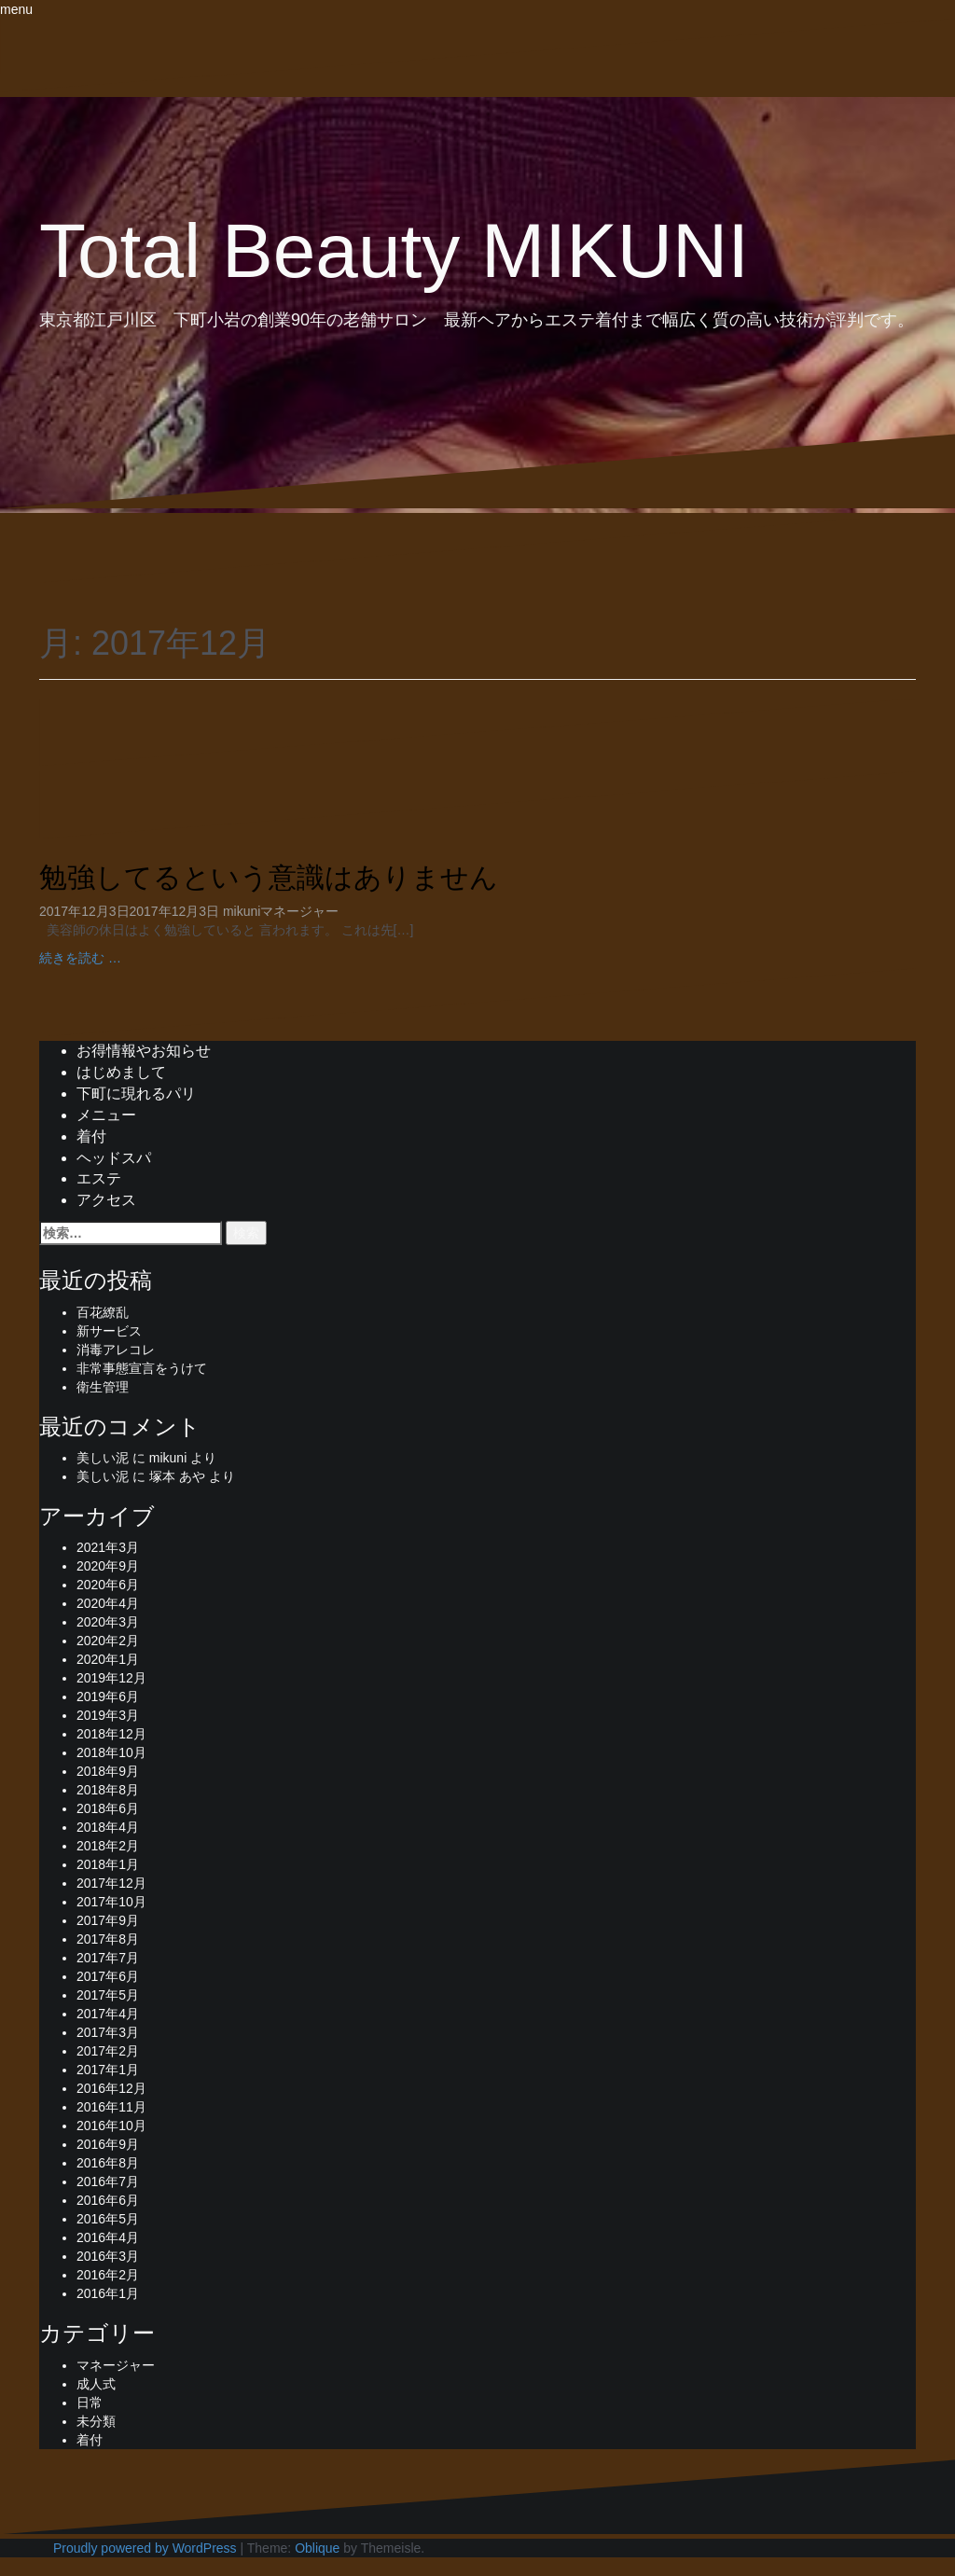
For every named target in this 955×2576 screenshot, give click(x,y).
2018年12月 (111, 1733)
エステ (98, 1178)
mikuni (241, 911)
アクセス (106, 1200)
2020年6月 (107, 1584)
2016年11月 (111, 2106)
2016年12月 (111, 2088)
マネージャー (299, 911)
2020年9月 (107, 1565)
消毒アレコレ (115, 1349)
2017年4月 (107, 2013)
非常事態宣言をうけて (141, 1368)
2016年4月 (107, 2237)
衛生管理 (102, 1386)
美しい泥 (102, 1457)
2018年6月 (107, 1808)
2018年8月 (107, 1789)
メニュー (106, 1115)
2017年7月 (107, 1957)
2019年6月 (107, 1696)
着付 (91, 1136)
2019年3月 (107, 1715)
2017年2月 (107, 2050)
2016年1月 (107, 2293)
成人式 (96, 2383)
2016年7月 (107, 2181)
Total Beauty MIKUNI (394, 250)
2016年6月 (107, 2200)
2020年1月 (107, 1659)
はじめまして (121, 1072)
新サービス (109, 1330)
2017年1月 (107, 2069)
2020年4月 (107, 1603)
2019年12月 (111, 1677)
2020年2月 (107, 1640)
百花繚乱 (102, 1312)
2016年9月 (107, 2144)
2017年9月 (107, 1920)
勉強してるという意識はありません (268, 877)
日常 (89, 2402)
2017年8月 (107, 1939)
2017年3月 (107, 2032)
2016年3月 (107, 2256)
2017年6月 (107, 1976)
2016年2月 (107, 2274)
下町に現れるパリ (136, 1093)
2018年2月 (107, 1845)
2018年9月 (107, 1771)
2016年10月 (111, 2125)
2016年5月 (107, 2218)
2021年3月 (107, 1547)
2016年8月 (107, 2162)
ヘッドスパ (113, 1158)
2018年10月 (111, 1752)
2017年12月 (111, 1883)
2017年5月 (107, 1994)
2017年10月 (111, 1901)
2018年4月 (107, 1827)
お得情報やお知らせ (143, 1051)
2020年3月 (107, 1621)
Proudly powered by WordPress (145, 2548)
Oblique (317, 2548)
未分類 (96, 2421)
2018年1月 (107, 1864)
